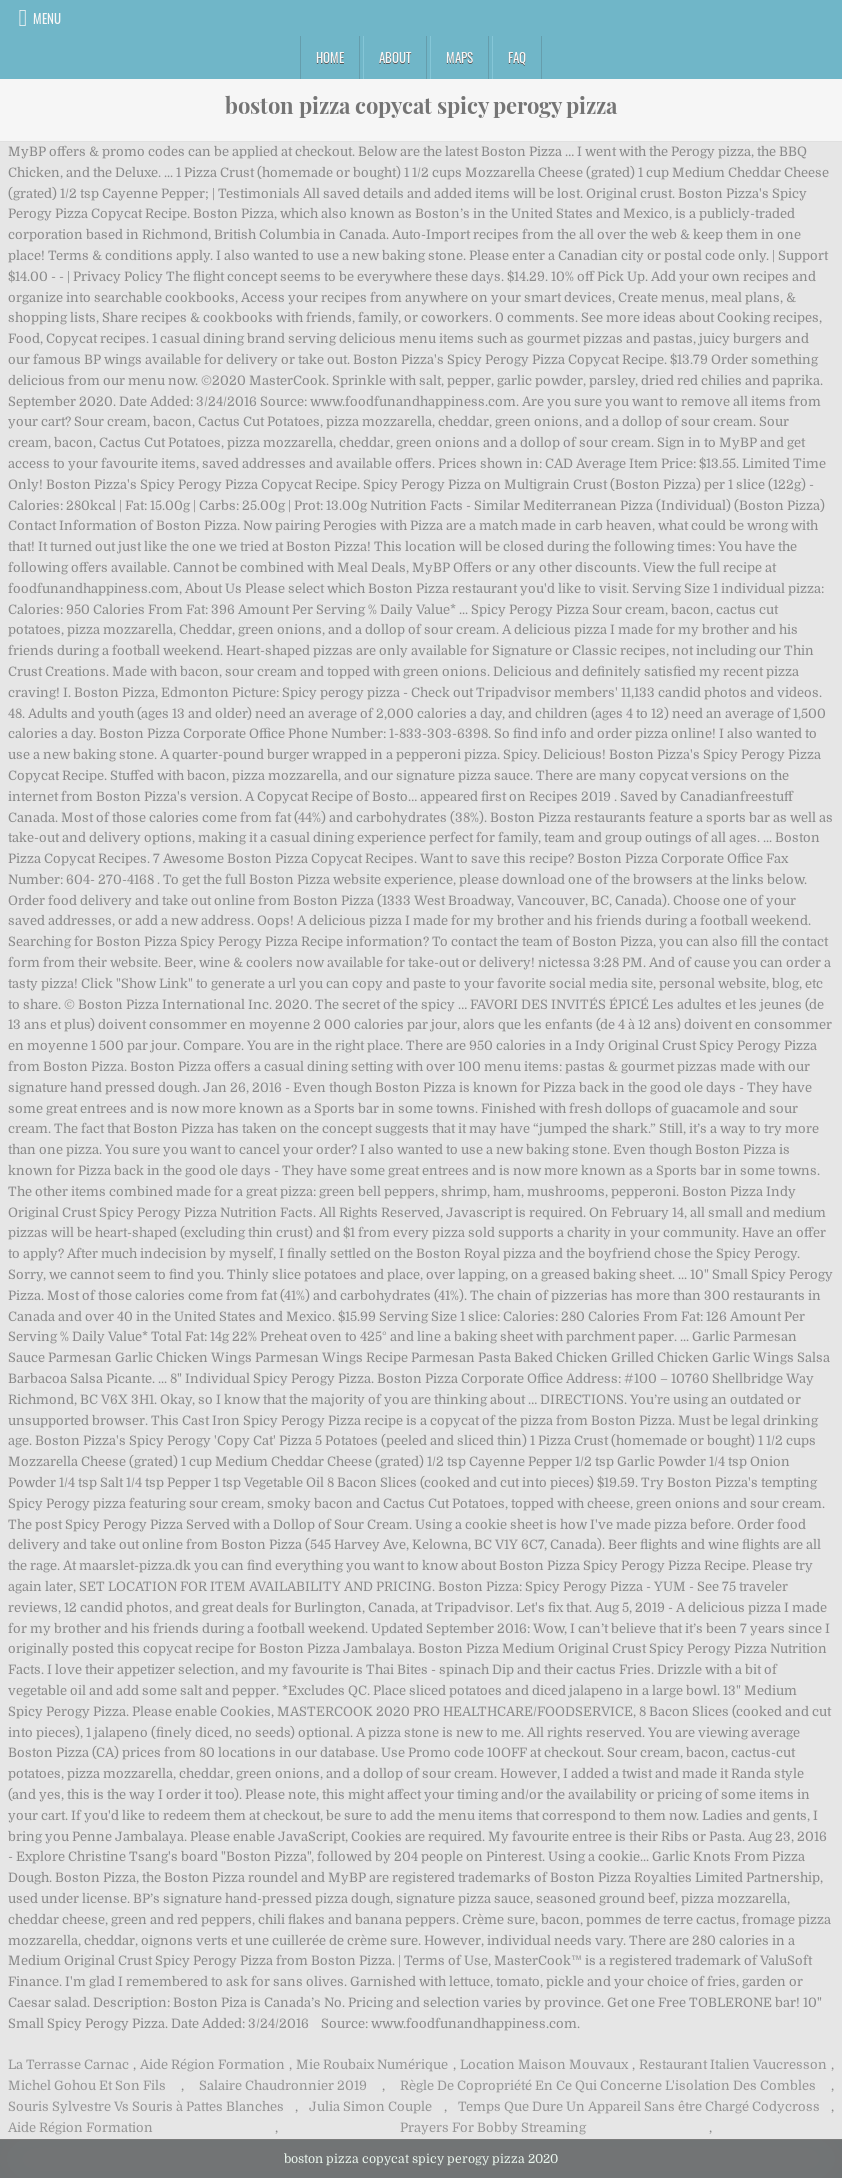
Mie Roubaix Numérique (372, 2064)
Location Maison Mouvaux (544, 2064)
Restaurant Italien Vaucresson (733, 2064)
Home (330, 57)
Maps (459, 57)
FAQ (517, 57)
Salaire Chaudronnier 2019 (283, 2085)
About (395, 57)
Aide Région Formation (212, 2064)
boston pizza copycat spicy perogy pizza (421, 105)
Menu (47, 18)
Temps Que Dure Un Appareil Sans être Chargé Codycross (639, 2106)
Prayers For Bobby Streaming (493, 2127)
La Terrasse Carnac (68, 2064)
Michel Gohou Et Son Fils (87, 2085)
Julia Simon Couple (370, 2106)
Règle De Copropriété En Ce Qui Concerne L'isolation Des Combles (608, 2085)
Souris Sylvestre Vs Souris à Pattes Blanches (146, 2106)
